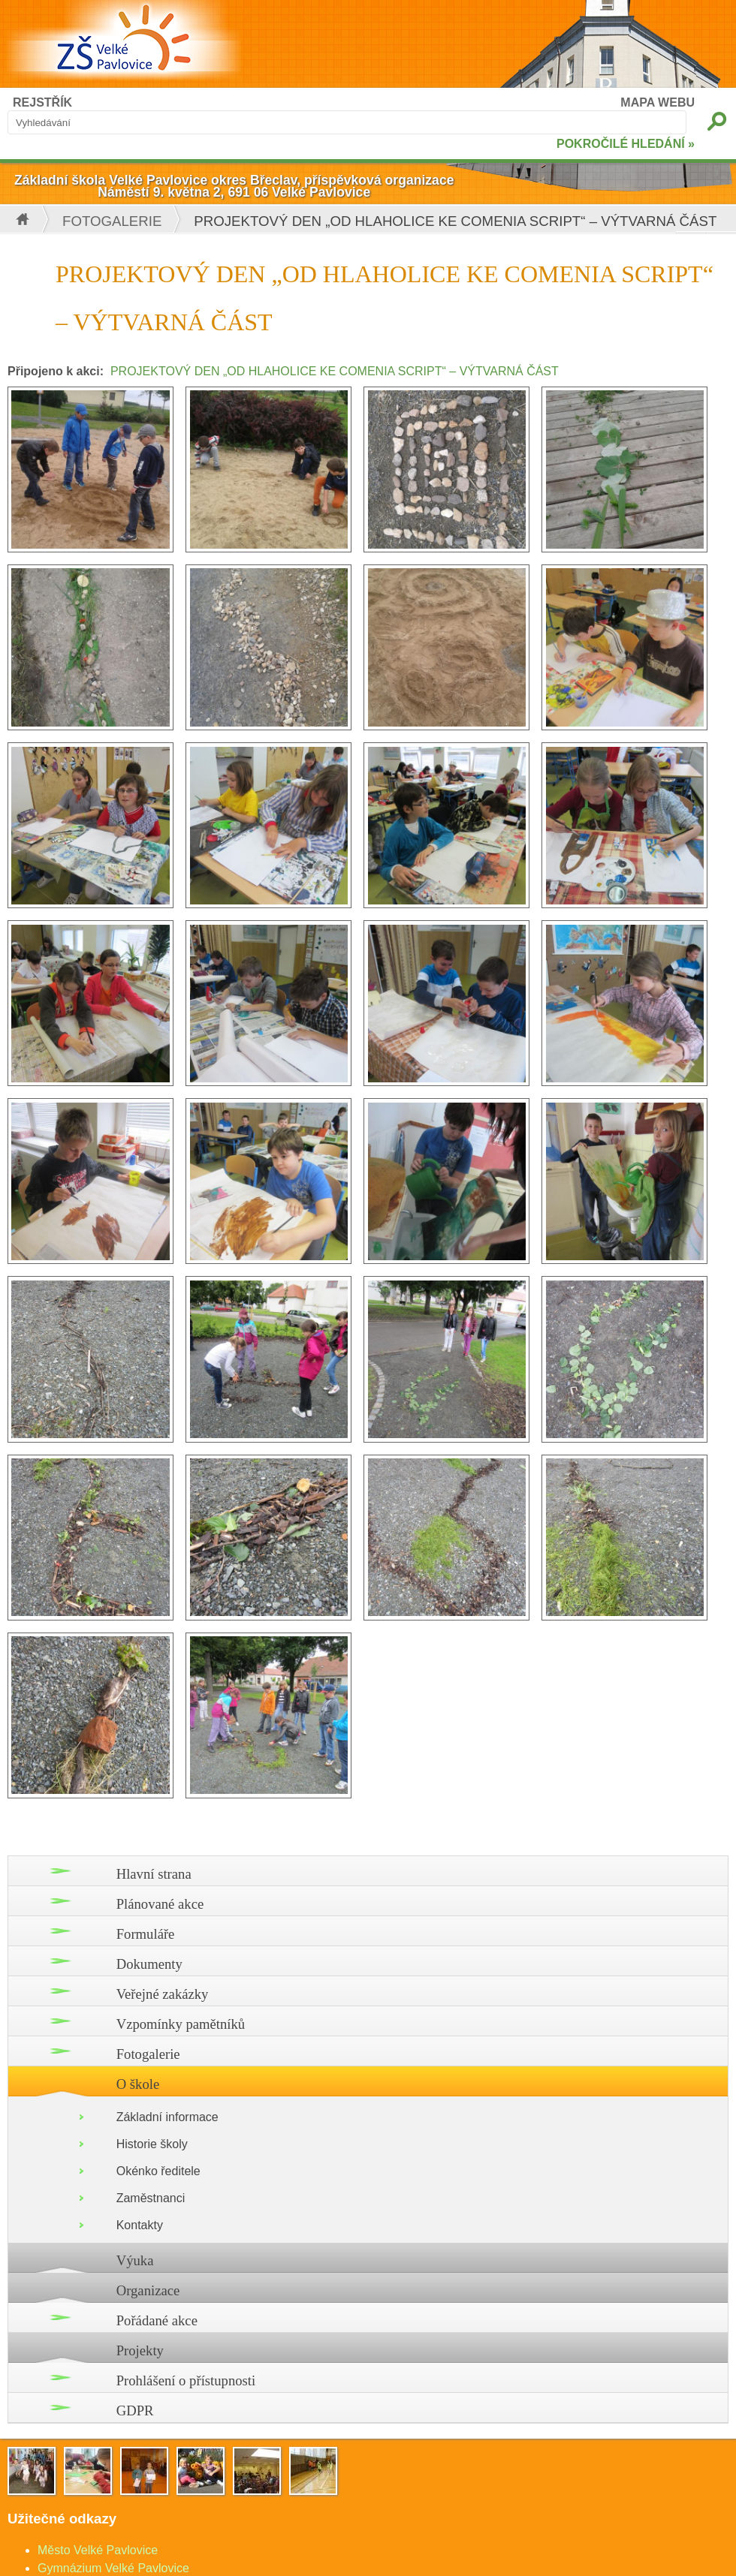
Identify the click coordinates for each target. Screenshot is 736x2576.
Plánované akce (160, 1904)
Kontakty (139, 2225)
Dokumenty (149, 1964)
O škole (138, 2084)
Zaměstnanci (151, 2198)
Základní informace (167, 2117)
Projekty (140, 2350)
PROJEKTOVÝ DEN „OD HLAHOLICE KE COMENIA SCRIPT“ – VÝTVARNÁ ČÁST (334, 371)
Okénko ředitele (158, 2171)
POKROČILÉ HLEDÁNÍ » (626, 143)
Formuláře (145, 1934)
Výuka (135, 2260)
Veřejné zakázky (162, 1994)
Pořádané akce (157, 2320)
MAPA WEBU (657, 102)
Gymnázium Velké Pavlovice (113, 2568)
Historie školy (152, 2144)
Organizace (148, 2290)
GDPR (135, 2410)
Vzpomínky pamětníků (181, 2024)
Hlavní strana (154, 1874)
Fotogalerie (111, 221)
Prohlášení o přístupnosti (186, 2380)
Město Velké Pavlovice (98, 2550)
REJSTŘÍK (42, 102)
